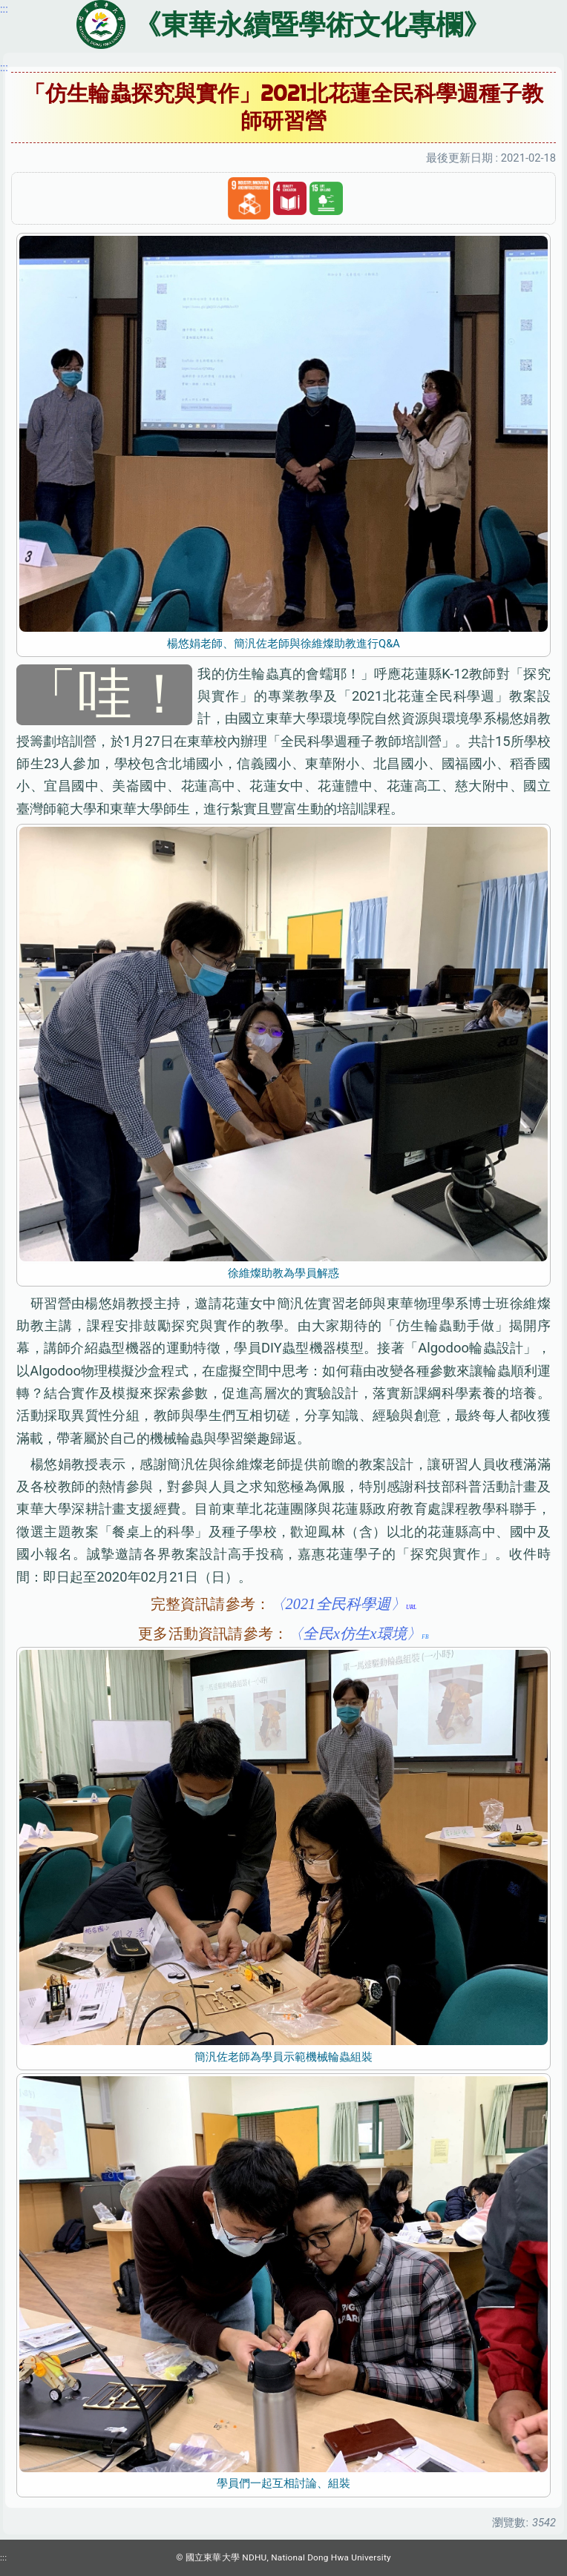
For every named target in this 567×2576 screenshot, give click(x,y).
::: (4, 67)
